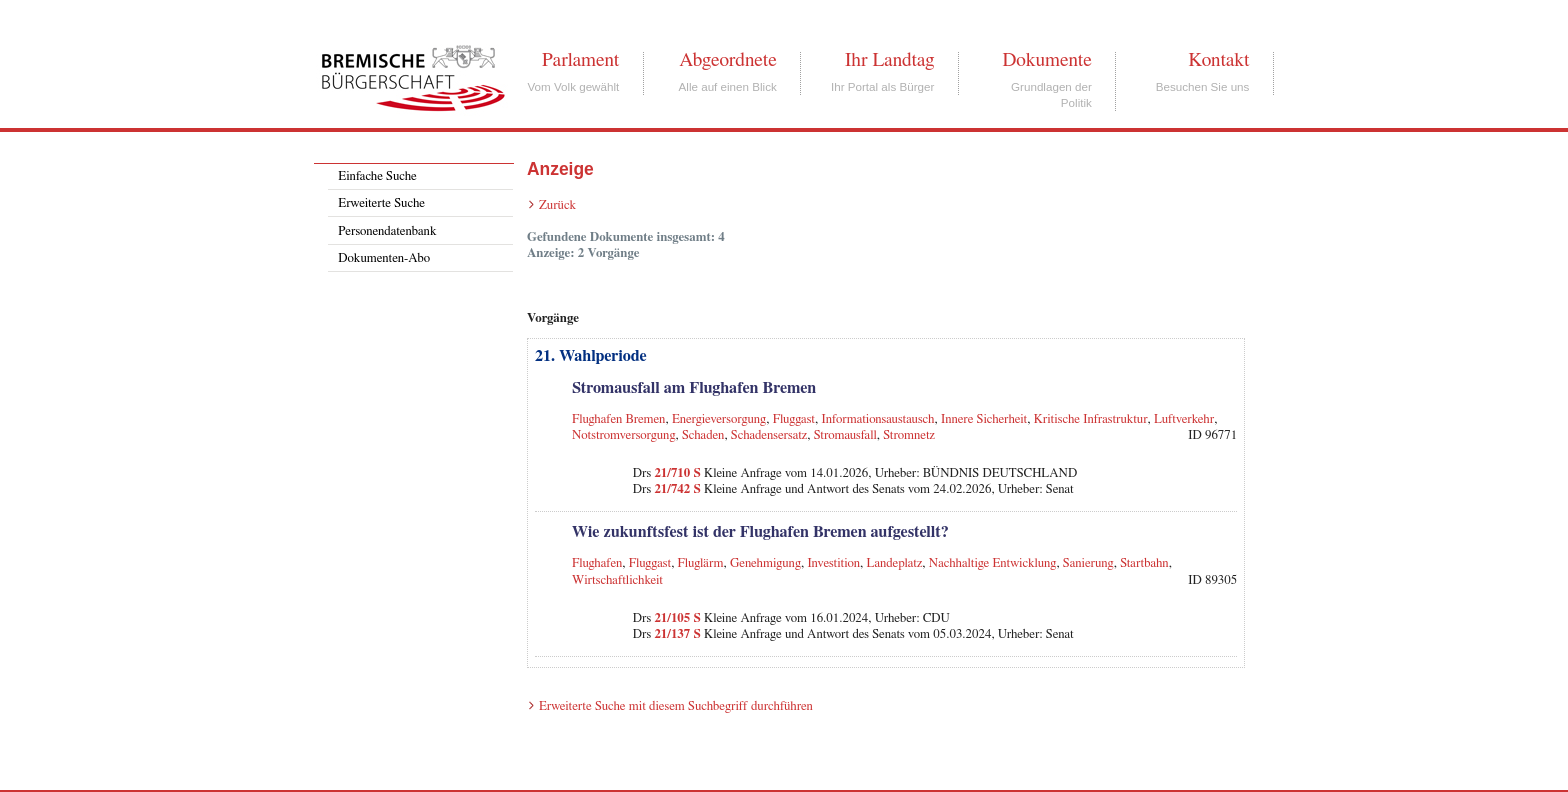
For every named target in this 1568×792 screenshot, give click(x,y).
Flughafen (597, 563)
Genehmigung (765, 563)
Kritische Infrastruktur (1091, 419)
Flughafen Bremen (619, 419)
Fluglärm (701, 563)
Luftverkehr (1184, 419)
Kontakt (1218, 60)
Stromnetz (909, 435)
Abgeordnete (728, 60)
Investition (833, 563)
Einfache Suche (377, 176)
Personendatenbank (387, 231)
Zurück (557, 205)
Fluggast (794, 419)
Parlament (580, 60)
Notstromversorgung (624, 435)
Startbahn (1144, 563)
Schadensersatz (769, 435)
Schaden (703, 435)
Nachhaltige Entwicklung (993, 563)
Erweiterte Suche (381, 203)
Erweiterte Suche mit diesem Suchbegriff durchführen (676, 706)
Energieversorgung (719, 419)
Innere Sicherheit (984, 419)
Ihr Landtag (889, 60)
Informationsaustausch (877, 419)
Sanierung (1088, 563)
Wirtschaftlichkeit (617, 580)
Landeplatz (895, 563)
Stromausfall (845, 435)
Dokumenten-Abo (384, 258)
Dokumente (1046, 60)
